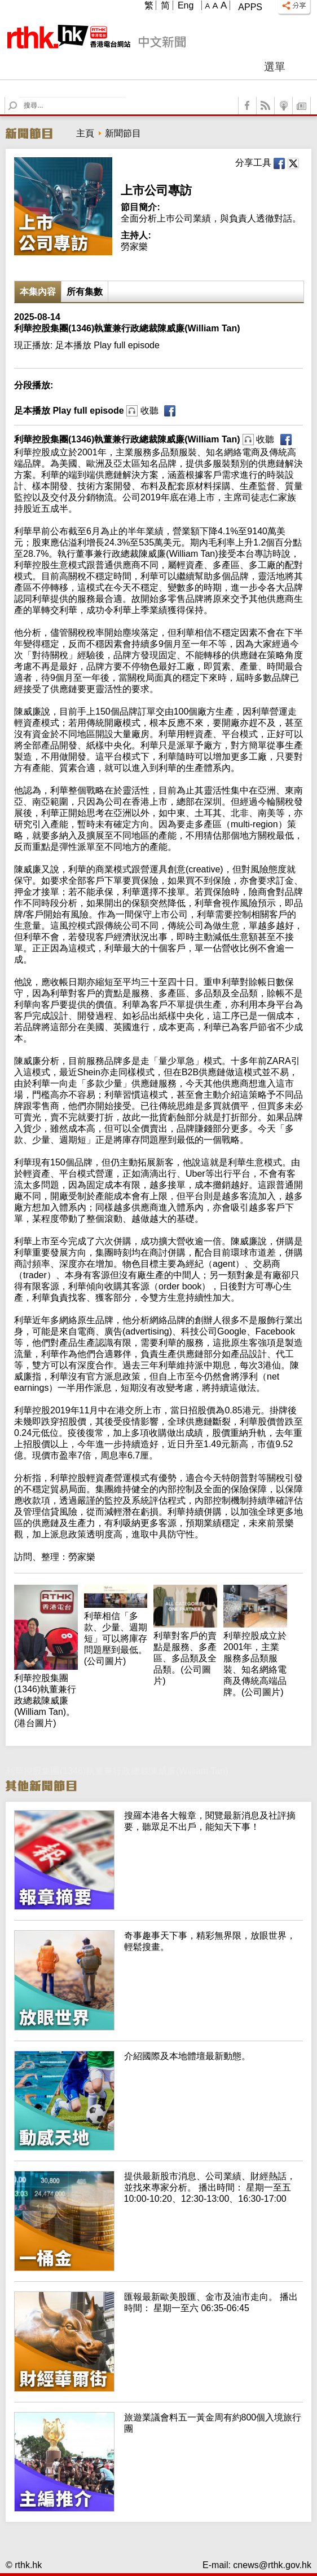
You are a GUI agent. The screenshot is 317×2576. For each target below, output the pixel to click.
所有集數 (85, 291)
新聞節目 (123, 133)
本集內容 (38, 291)
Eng (185, 5)
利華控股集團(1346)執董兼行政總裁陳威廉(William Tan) (144, 439)
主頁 (85, 133)
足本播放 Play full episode (86, 410)
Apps (250, 7)
